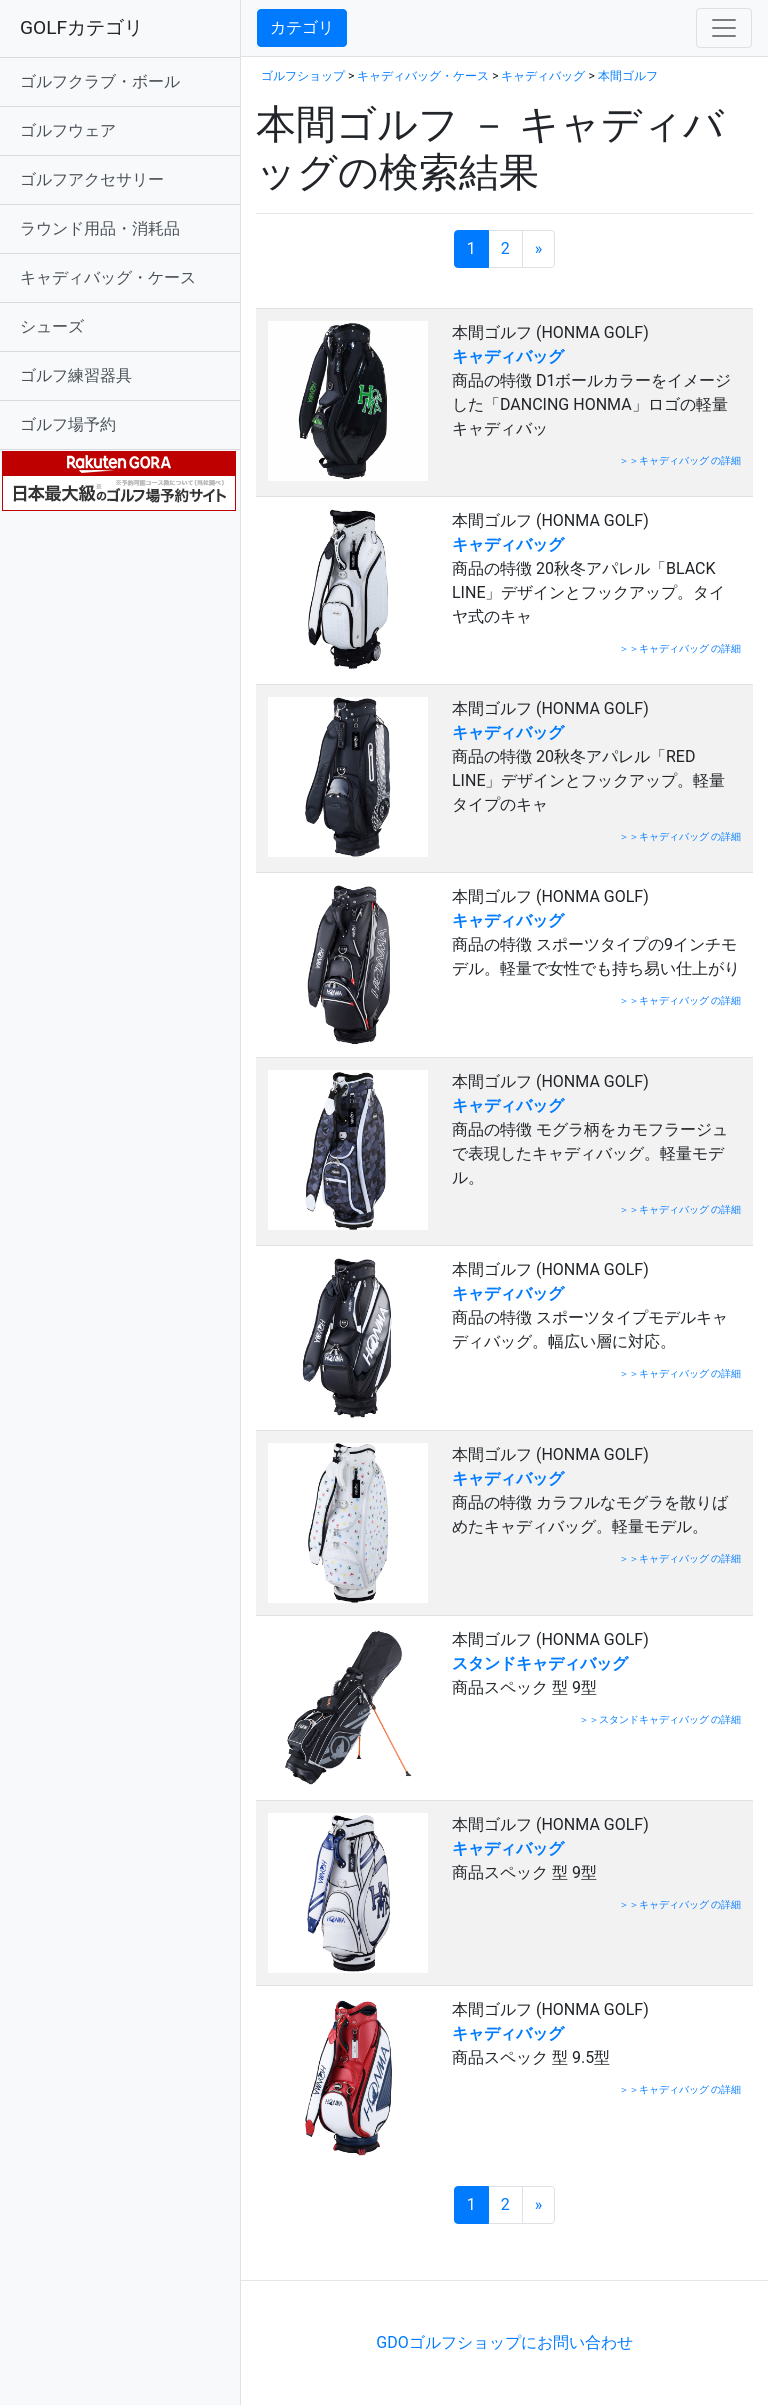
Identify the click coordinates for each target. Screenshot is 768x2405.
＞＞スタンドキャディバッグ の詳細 (660, 1719)
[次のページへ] (539, 249)
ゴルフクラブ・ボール (100, 81)
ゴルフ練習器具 (76, 375)
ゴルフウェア (68, 130)
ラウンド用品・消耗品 (100, 228)
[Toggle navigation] (724, 28)
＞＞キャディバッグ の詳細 (680, 460)
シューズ (52, 326)
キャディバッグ (543, 76)
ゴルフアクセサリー (92, 179)
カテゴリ (302, 27)
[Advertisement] (490, 2249)
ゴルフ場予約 (68, 424)
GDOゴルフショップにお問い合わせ (504, 2342)
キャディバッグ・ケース (108, 277)
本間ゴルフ (628, 76)
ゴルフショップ (303, 76)
